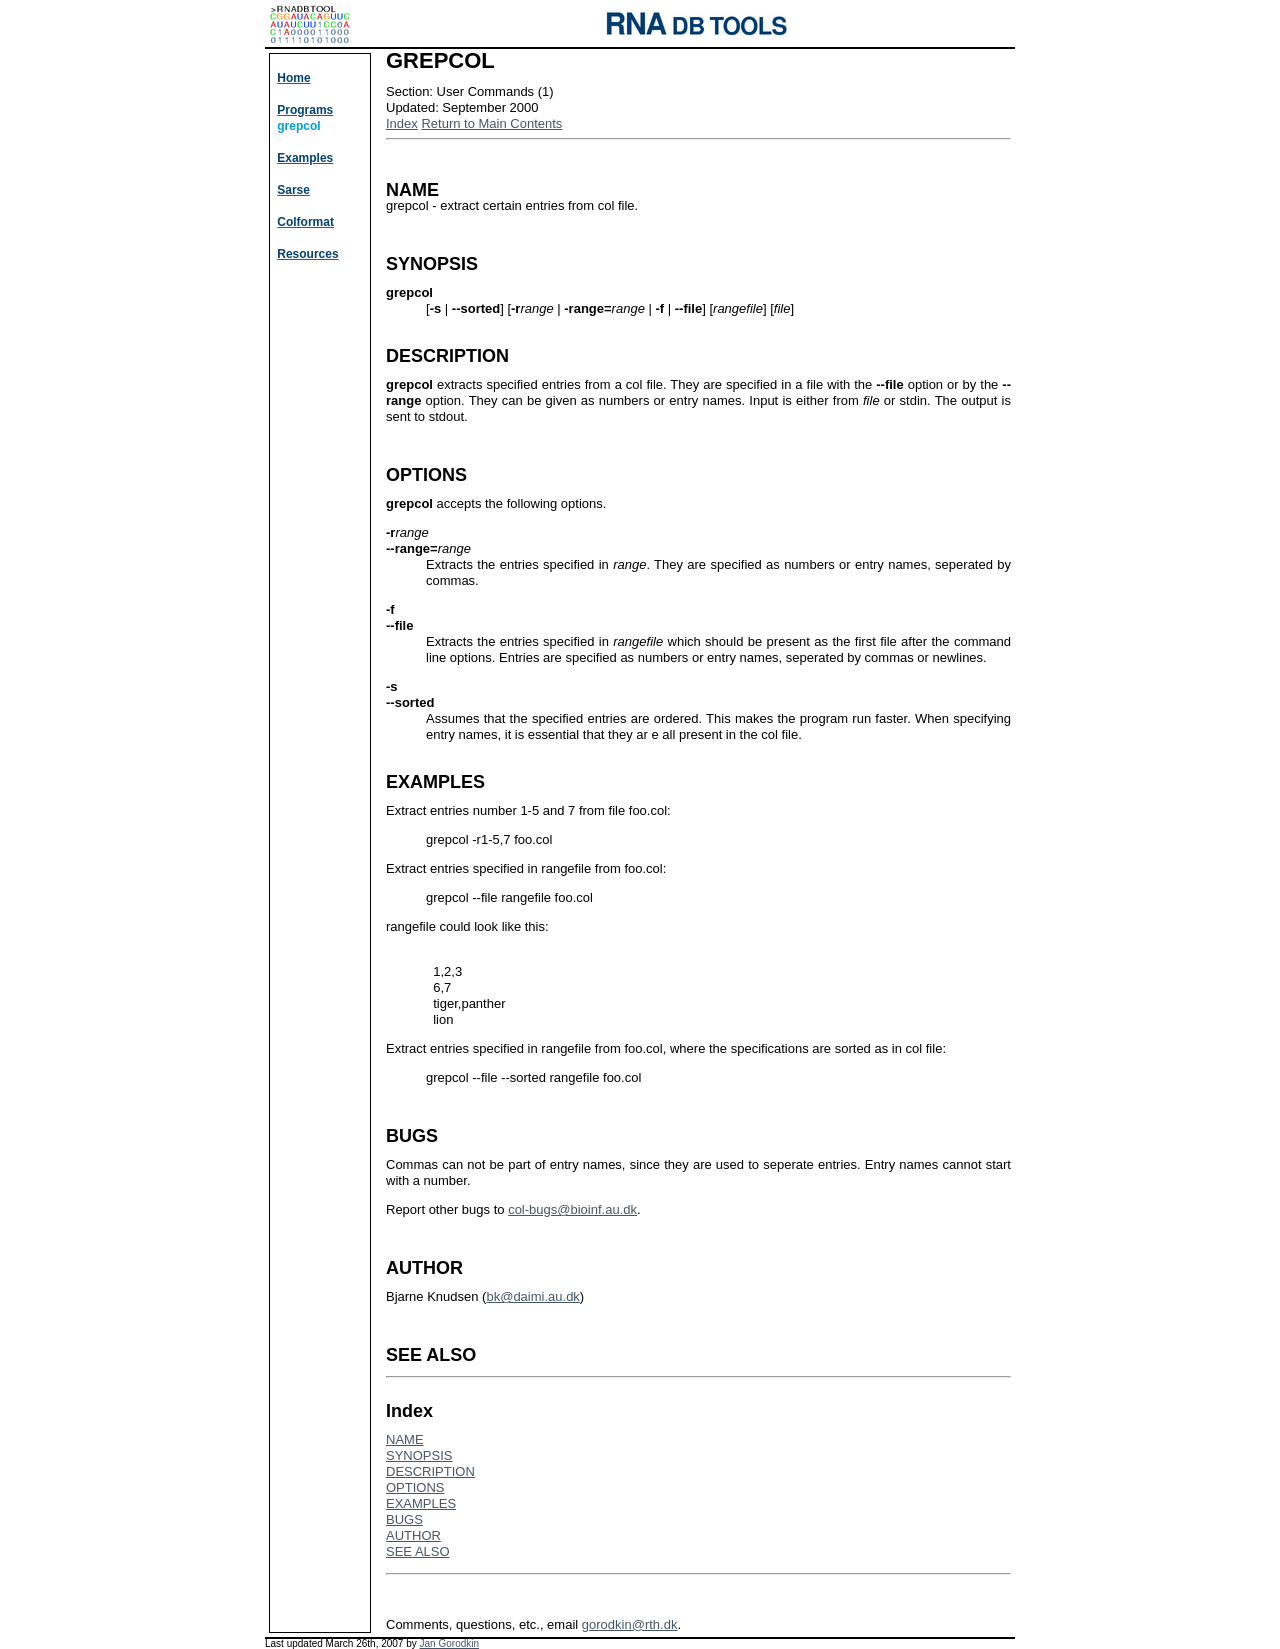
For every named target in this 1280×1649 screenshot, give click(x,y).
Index (402, 123)
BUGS (404, 1519)
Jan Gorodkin (449, 1643)
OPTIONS (415, 1487)
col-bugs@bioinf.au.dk (572, 1209)
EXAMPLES (421, 1503)
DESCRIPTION (430, 1471)
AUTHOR (413, 1535)
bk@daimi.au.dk (532, 1296)
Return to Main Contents (491, 123)
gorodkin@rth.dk (630, 1624)
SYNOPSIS (419, 1455)
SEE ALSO (418, 1551)
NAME (405, 1439)
